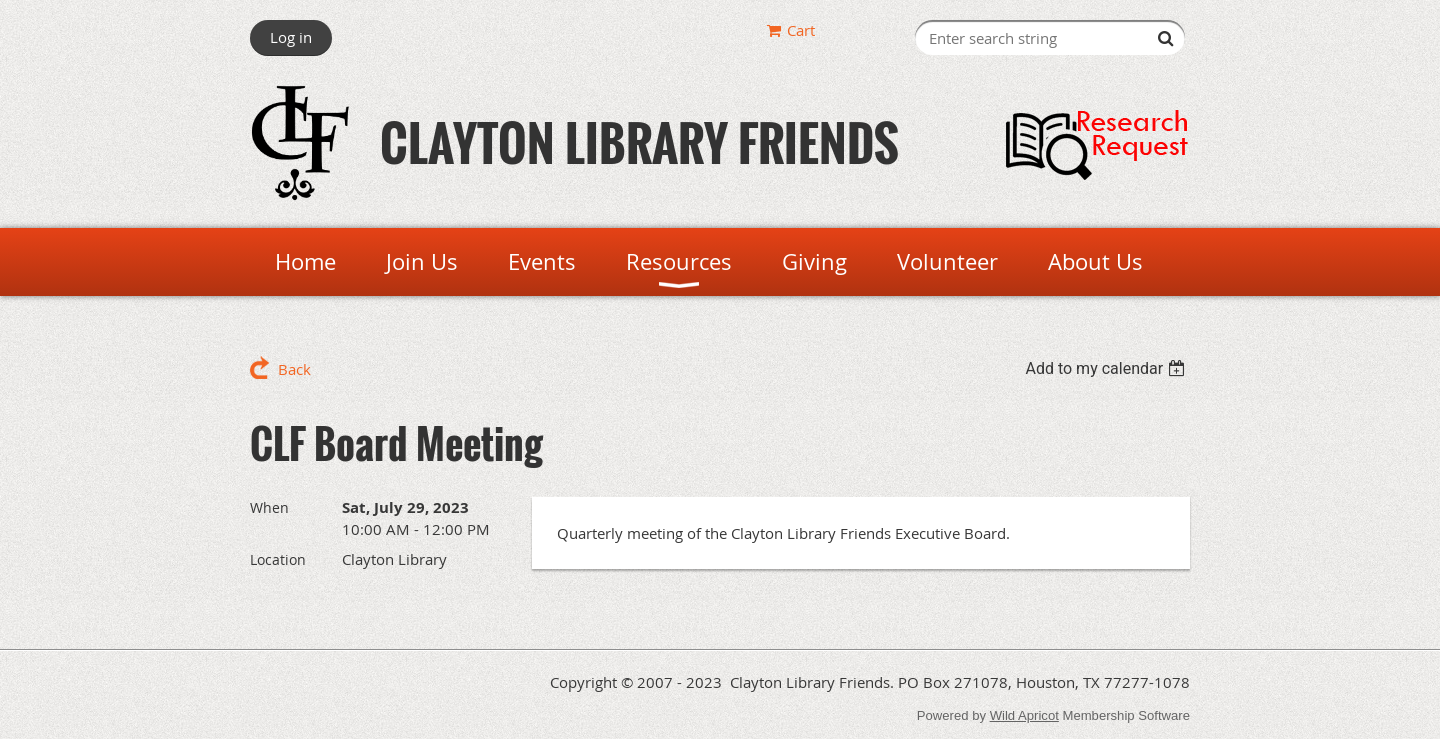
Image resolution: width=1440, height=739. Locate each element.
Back (294, 369)
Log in (291, 37)
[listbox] (1107, 368)
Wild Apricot (1024, 715)
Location (278, 559)
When (269, 507)
